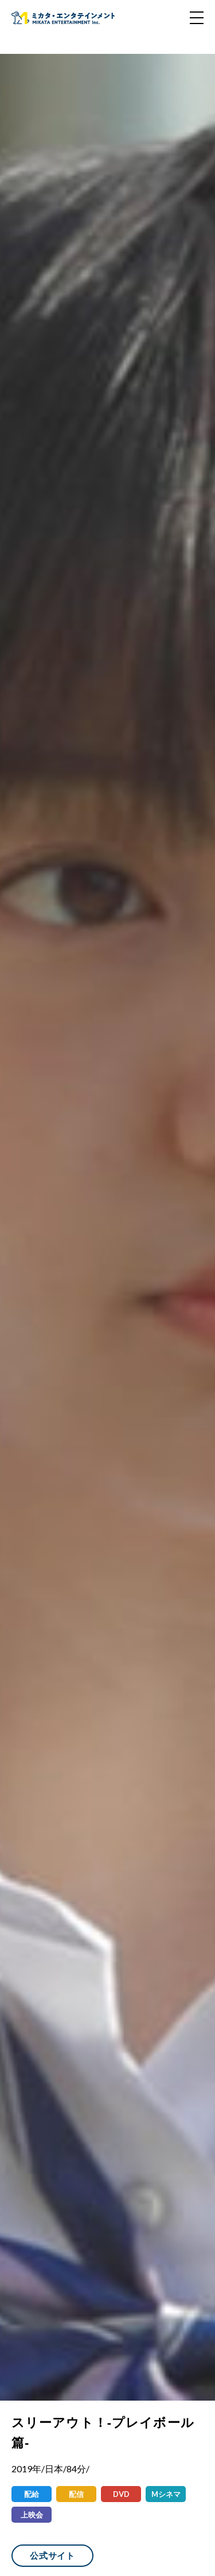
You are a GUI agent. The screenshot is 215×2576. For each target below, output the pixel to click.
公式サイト (52, 2555)
